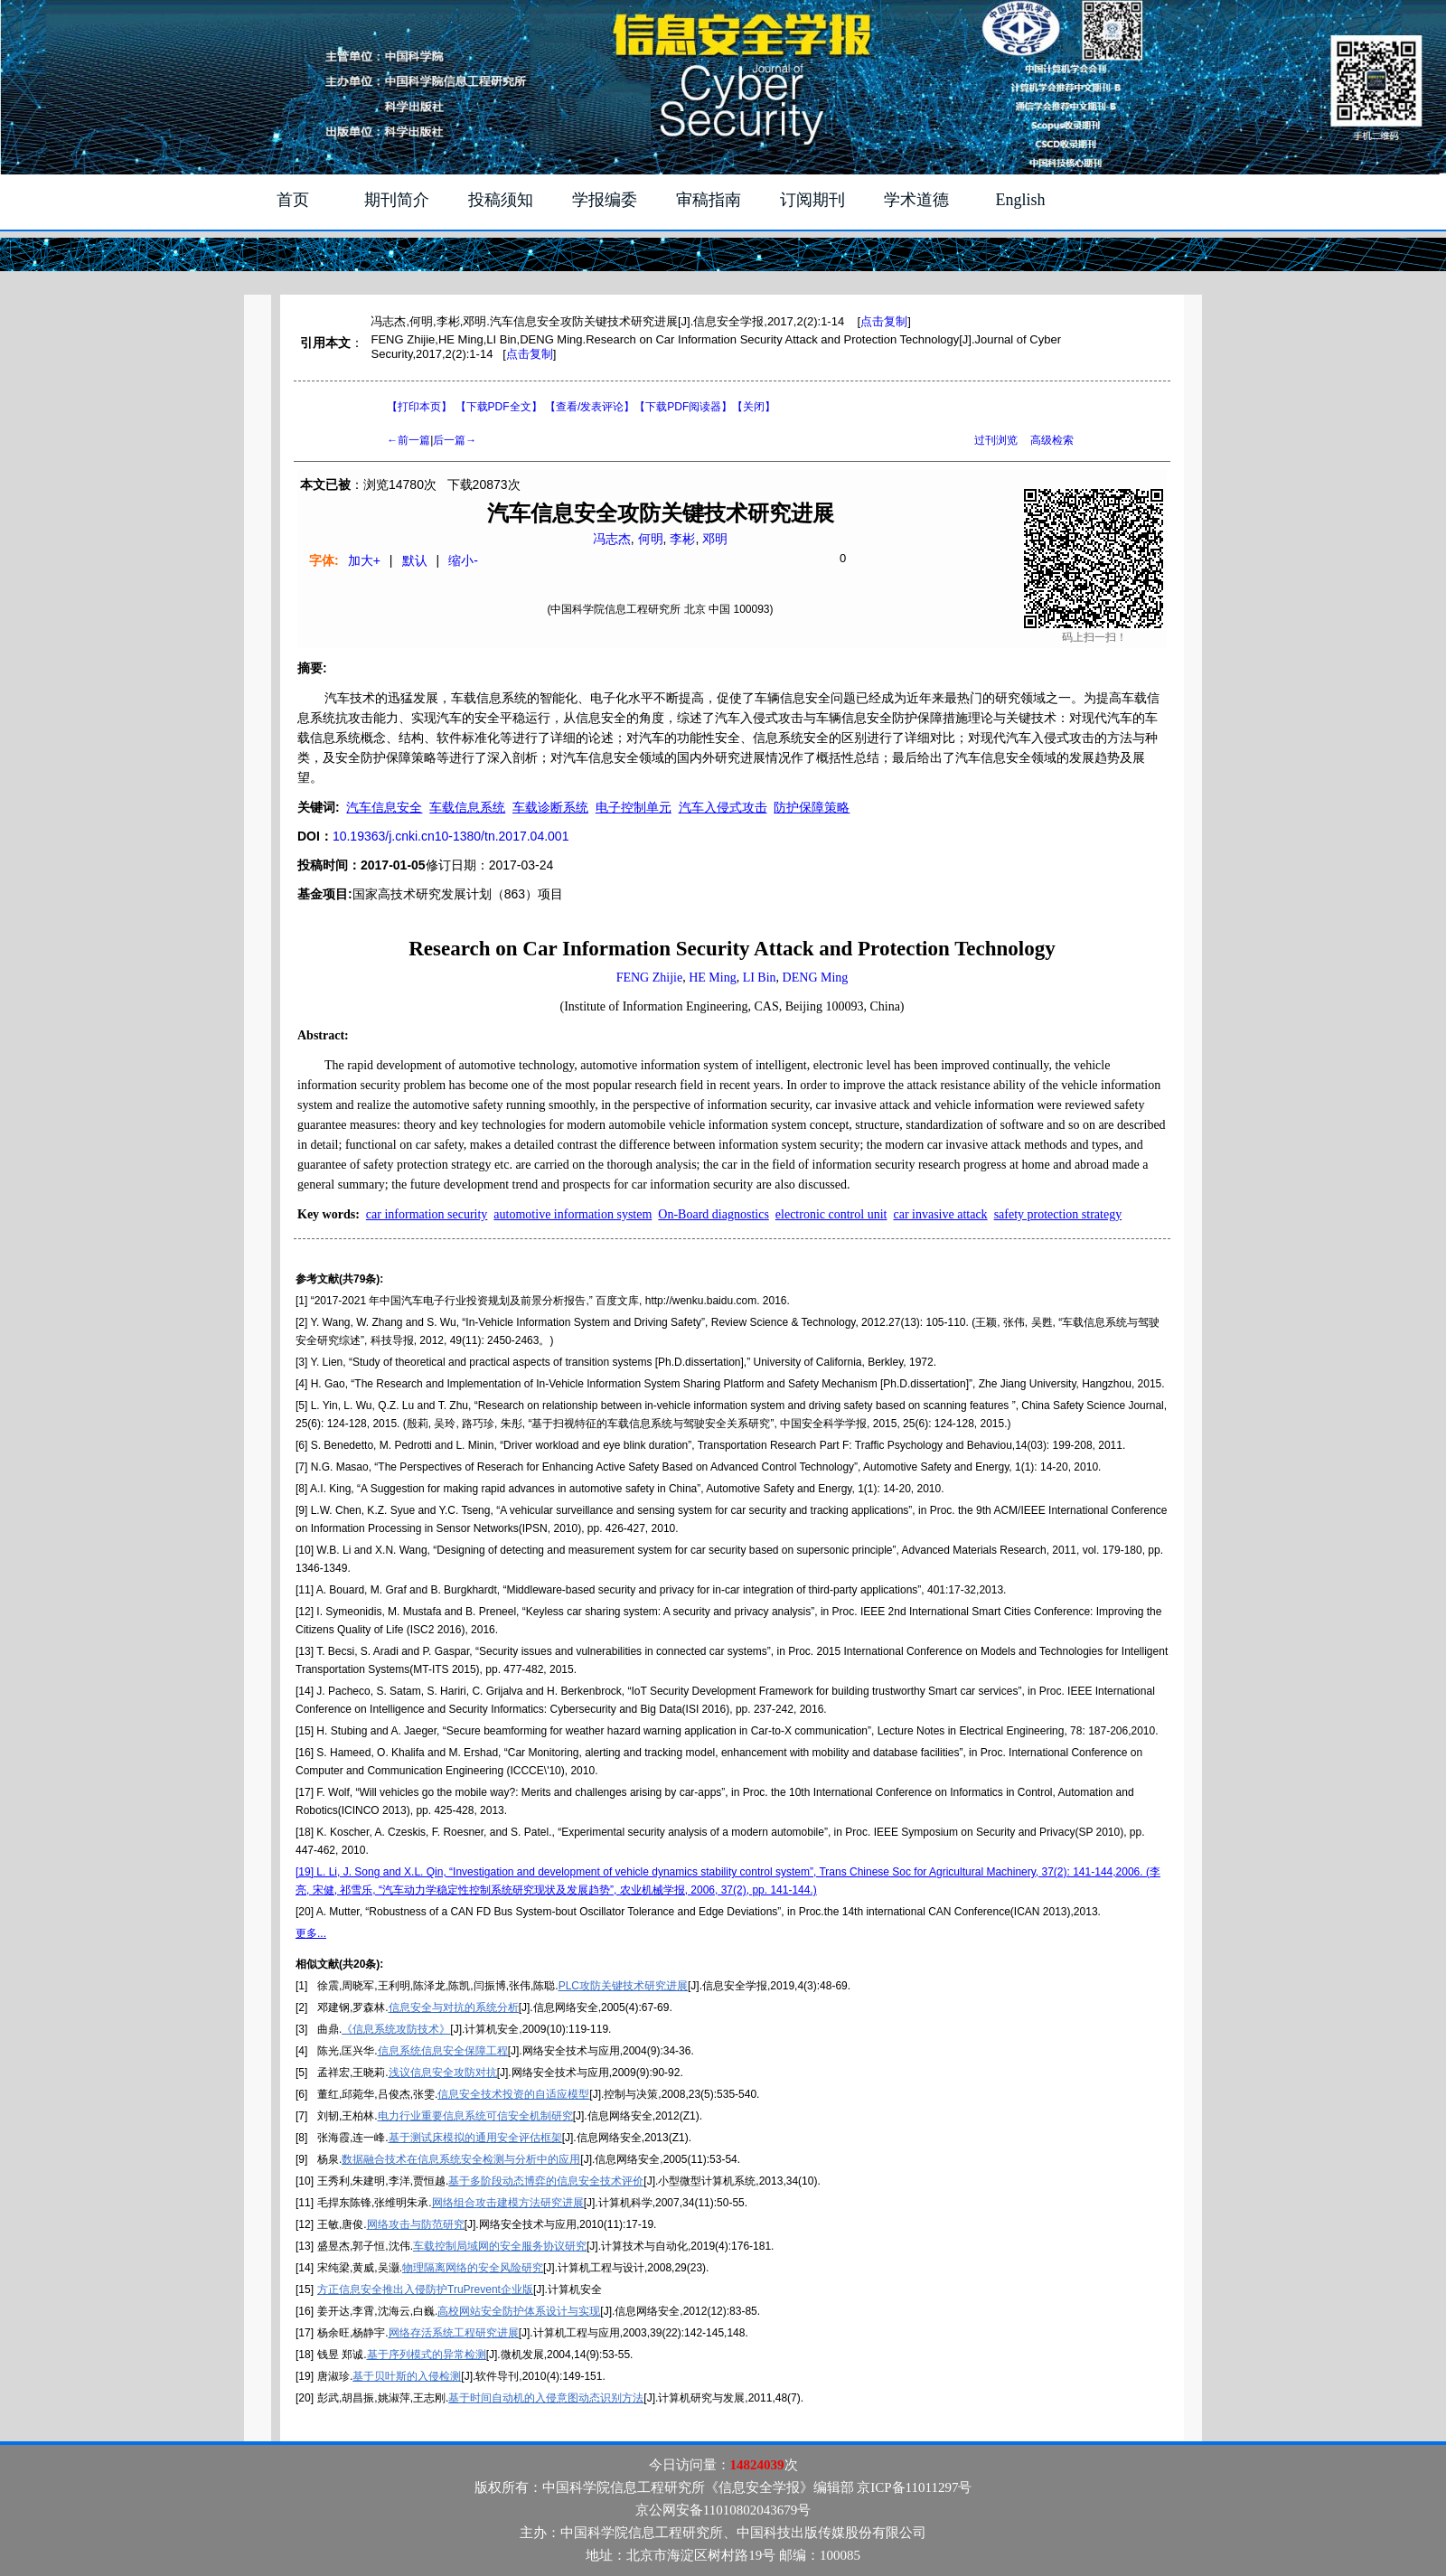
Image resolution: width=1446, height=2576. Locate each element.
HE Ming (713, 977)
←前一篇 (408, 440)
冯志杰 (612, 538)
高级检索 (1052, 440)
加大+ (364, 560)
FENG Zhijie (649, 977)
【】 (589, 406)
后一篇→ (454, 440)
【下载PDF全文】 (498, 406)
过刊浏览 (996, 440)
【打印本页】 (419, 406)
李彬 (682, 538)
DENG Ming (816, 977)
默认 (414, 560)
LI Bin (759, 977)
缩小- (463, 560)
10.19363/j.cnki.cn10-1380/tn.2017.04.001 (451, 836)
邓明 (715, 538)
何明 (650, 538)
